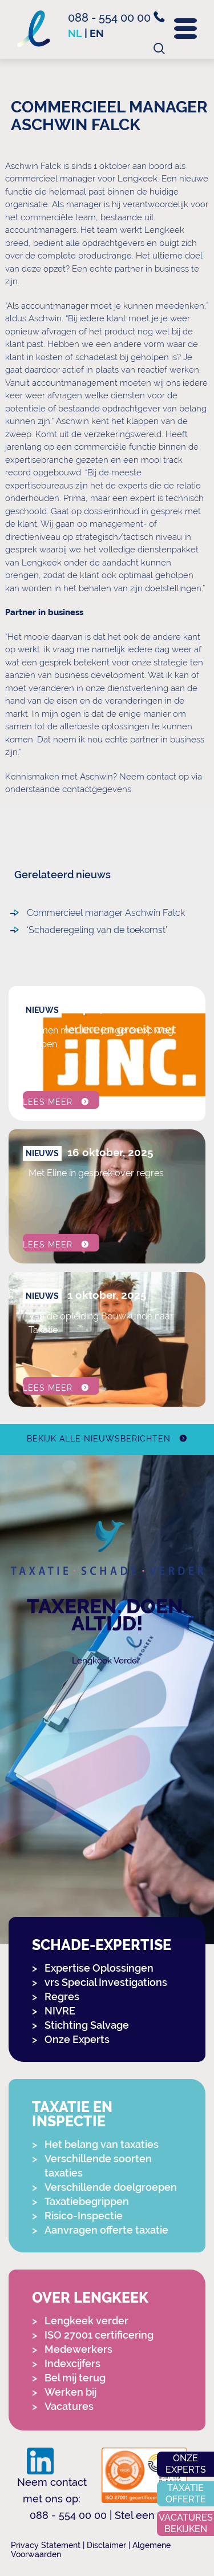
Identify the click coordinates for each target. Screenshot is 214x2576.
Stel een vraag (150, 2515)
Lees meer (47, 1102)
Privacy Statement (45, 2545)
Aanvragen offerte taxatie (106, 2230)
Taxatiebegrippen (87, 2201)
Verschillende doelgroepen (111, 2187)
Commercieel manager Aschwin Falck (106, 912)
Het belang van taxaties (102, 2144)
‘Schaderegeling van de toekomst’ (97, 929)
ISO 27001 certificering (99, 2335)
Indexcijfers (72, 2363)
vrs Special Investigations (106, 1982)
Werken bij (70, 2392)
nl (75, 33)
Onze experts (185, 2464)
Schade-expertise (101, 1945)
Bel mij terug (75, 2378)
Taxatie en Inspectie (72, 2114)
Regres (62, 1996)
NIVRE (60, 2011)
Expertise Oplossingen (99, 1968)
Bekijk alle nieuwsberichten (98, 1438)
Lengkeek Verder (106, 1661)
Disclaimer (106, 2545)
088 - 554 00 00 (116, 18)
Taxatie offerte (185, 2493)
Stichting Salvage (87, 2025)
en (97, 33)
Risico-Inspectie (84, 2216)
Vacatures (69, 2406)
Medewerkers (78, 2349)
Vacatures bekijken (186, 2523)
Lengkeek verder (86, 2321)
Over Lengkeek (90, 2298)
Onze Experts (77, 2039)
